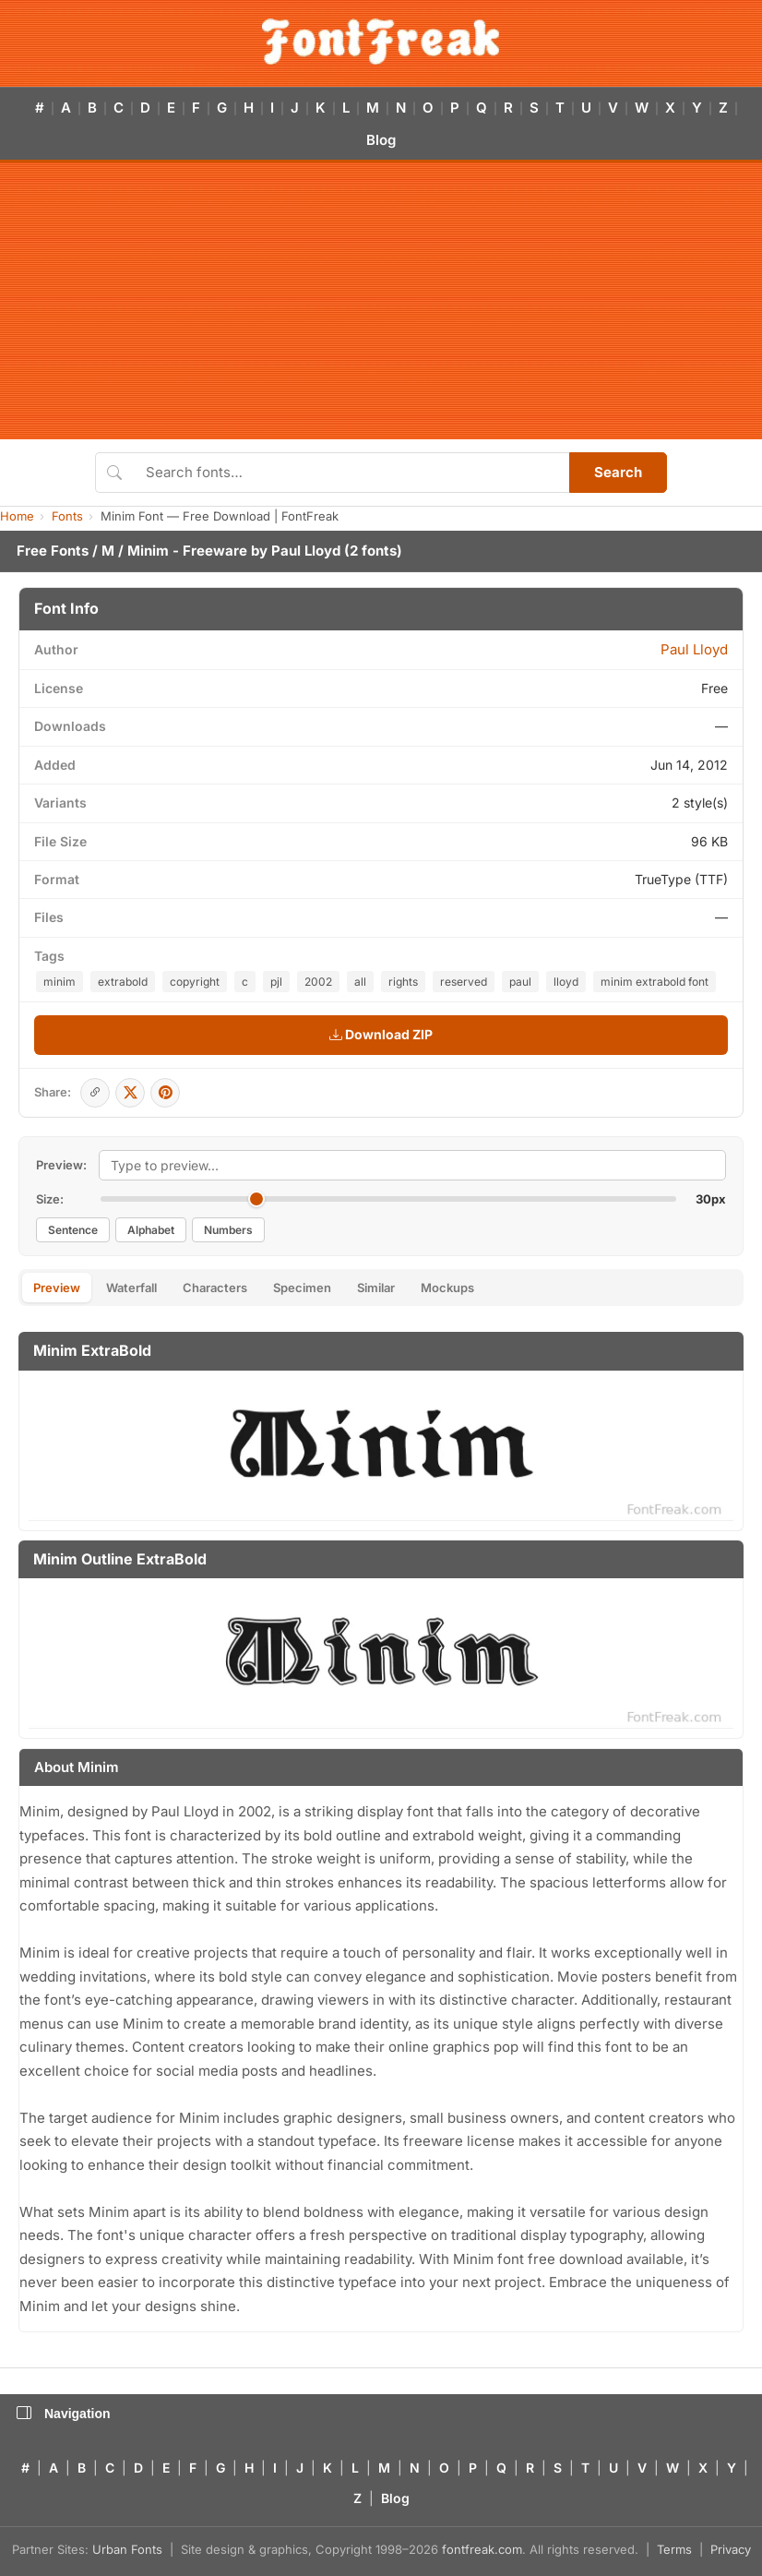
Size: (50, 1199)
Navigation (64, 2413)
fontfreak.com (482, 2549)
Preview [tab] (56, 1287)
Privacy (730, 2549)
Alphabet (150, 1230)
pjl (276, 981)
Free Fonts (53, 550)
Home (17, 516)
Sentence (73, 1230)
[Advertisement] (381, 301)
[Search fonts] (351, 472)
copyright (195, 981)
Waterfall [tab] (131, 1287)
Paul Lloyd (305, 550)
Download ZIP (381, 1034)
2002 (318, 981)
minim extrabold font (654, 981)
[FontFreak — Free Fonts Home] (380, 41)
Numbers (228, 1230)
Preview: (61, 1164)
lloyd (566, 981)
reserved (463, 981)
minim (59, 981)
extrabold (123, 981)
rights (403, 981)
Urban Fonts (127, 2549)
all (360, 981)
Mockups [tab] (447, 1287)
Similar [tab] (376, 1287)
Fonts (67, 516)
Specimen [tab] (302, 1287)
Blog (381, 140)
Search (618, 472)
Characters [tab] (215, 1287)
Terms (674, 2549)
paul (520, 981)
